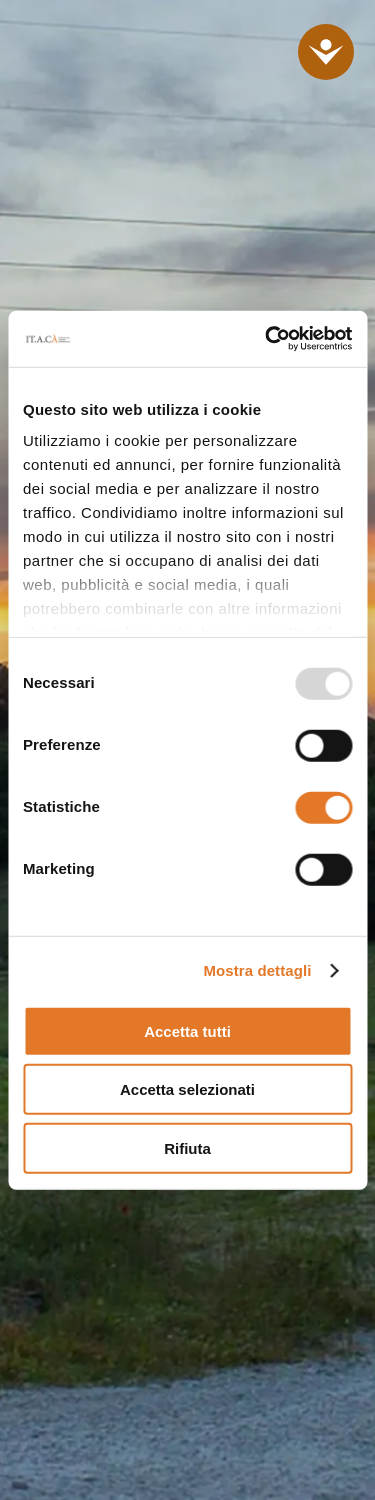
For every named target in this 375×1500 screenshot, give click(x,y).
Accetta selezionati (187, 1089)
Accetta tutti (187, 1030)
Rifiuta (187, 1147)
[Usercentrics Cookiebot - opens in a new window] (267, 339)
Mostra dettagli (257, 970)
